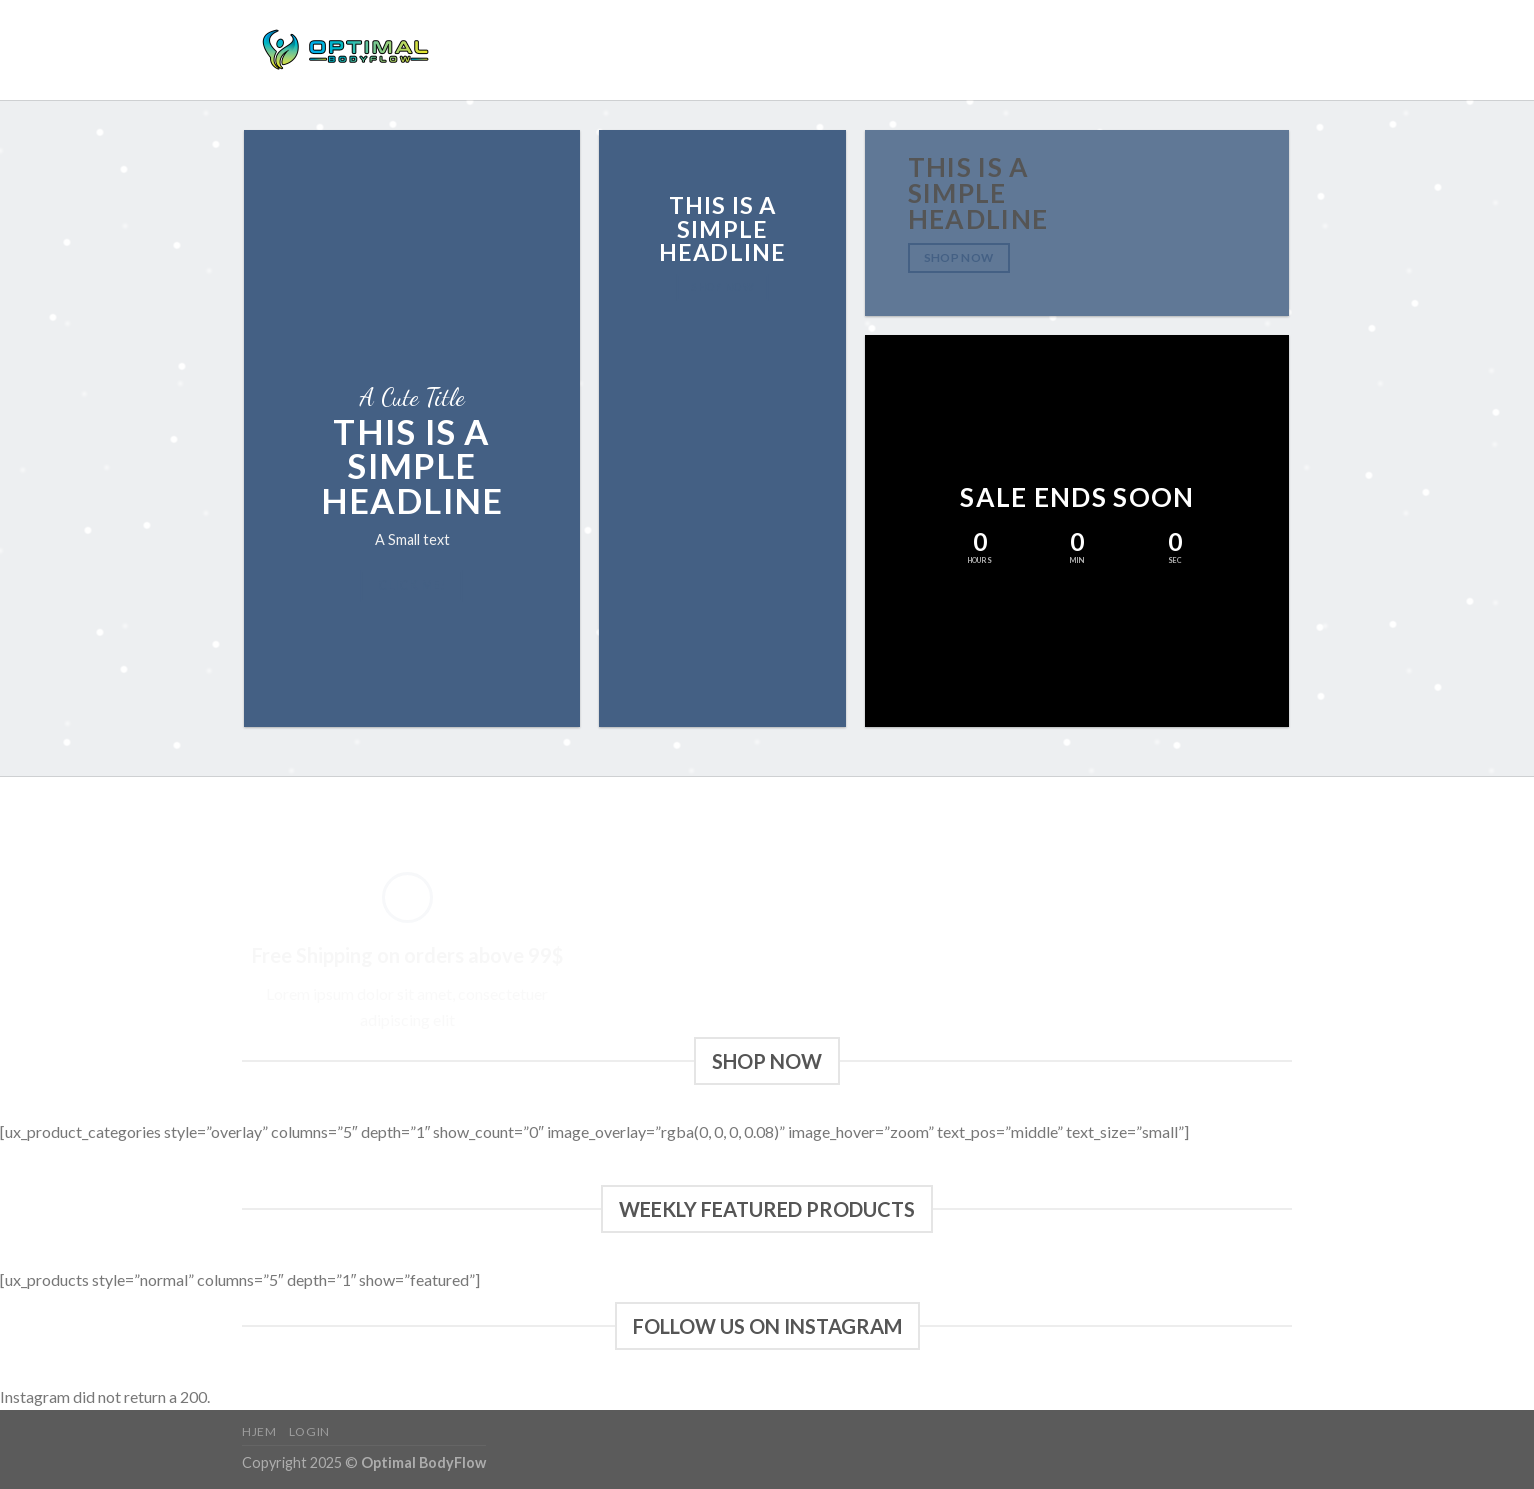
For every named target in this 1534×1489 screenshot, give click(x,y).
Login (543, 50)
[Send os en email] (1279, 50)
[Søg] (1182, 50)
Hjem (490, 50)
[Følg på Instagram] (1253, 50)
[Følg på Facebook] (1227, 50)
